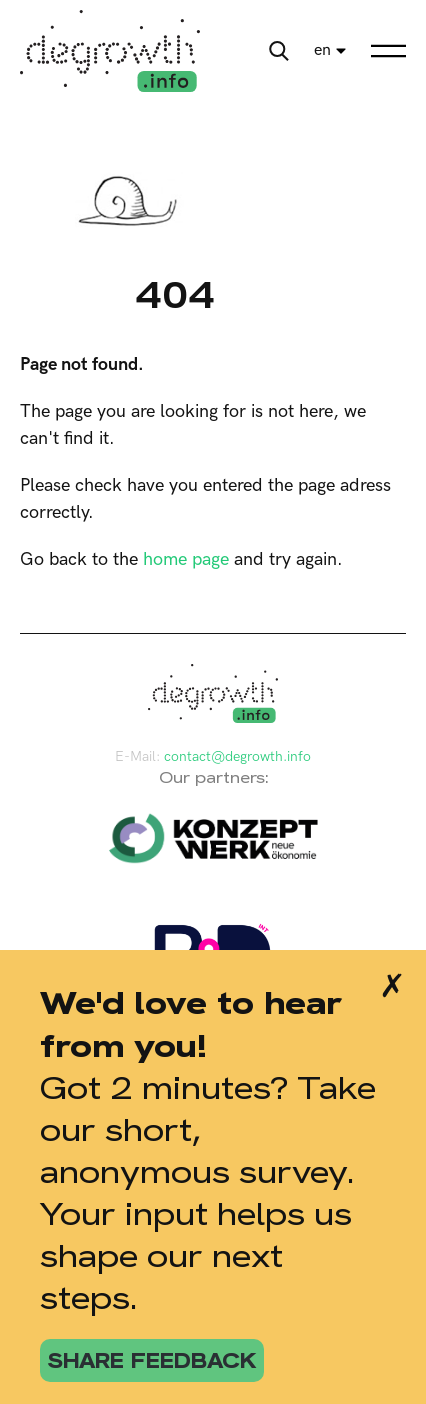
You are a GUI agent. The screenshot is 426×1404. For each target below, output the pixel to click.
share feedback (152, 1360)
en (322, 50)
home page (186, 559)
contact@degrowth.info (237, 756)
